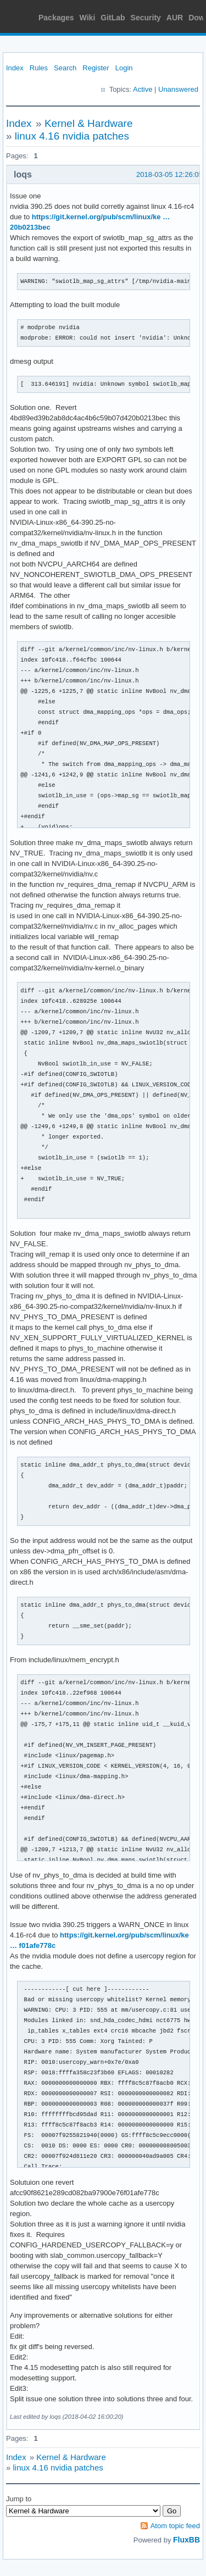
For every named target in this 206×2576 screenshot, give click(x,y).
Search (65, 68)
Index (15, 68)
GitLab (113, 17)
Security (146, 17)
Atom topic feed (175, 2526)
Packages (56, 17)
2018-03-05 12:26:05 (169, 174)
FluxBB (186, 2539)
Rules (39, 68)
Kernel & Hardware (88, 123)
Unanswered (178, 89)
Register (95, 68)
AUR (174, 17)
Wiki (88, 17)
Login (124, 68)
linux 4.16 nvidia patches (72, 136)
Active (142, 89)
